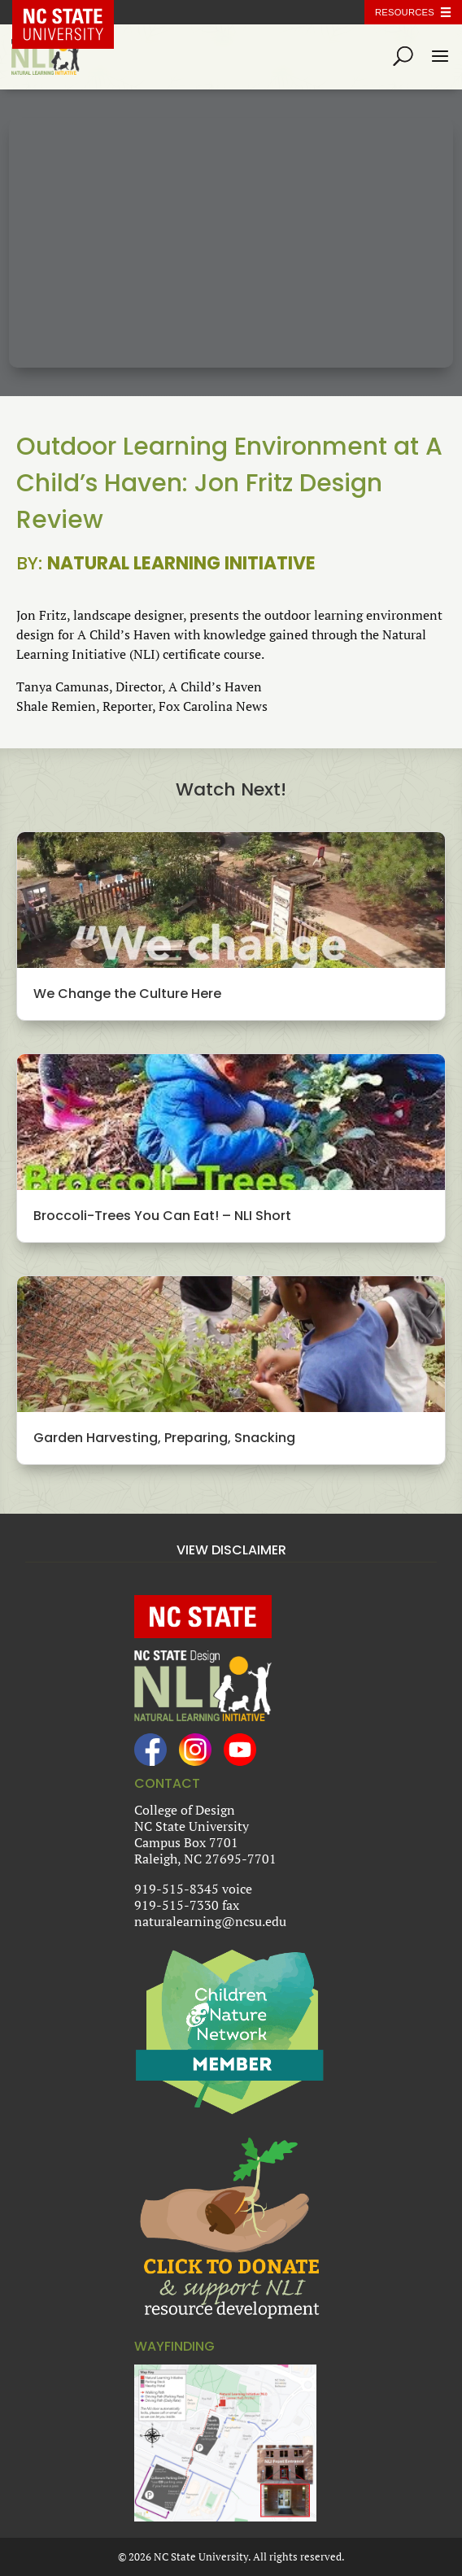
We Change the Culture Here (127, 993)
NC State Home (75, 12)
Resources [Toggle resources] (404, 12)
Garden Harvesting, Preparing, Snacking (164, 1437)
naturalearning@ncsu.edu (210, 1921)
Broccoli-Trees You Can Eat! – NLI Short (162, 1215)
